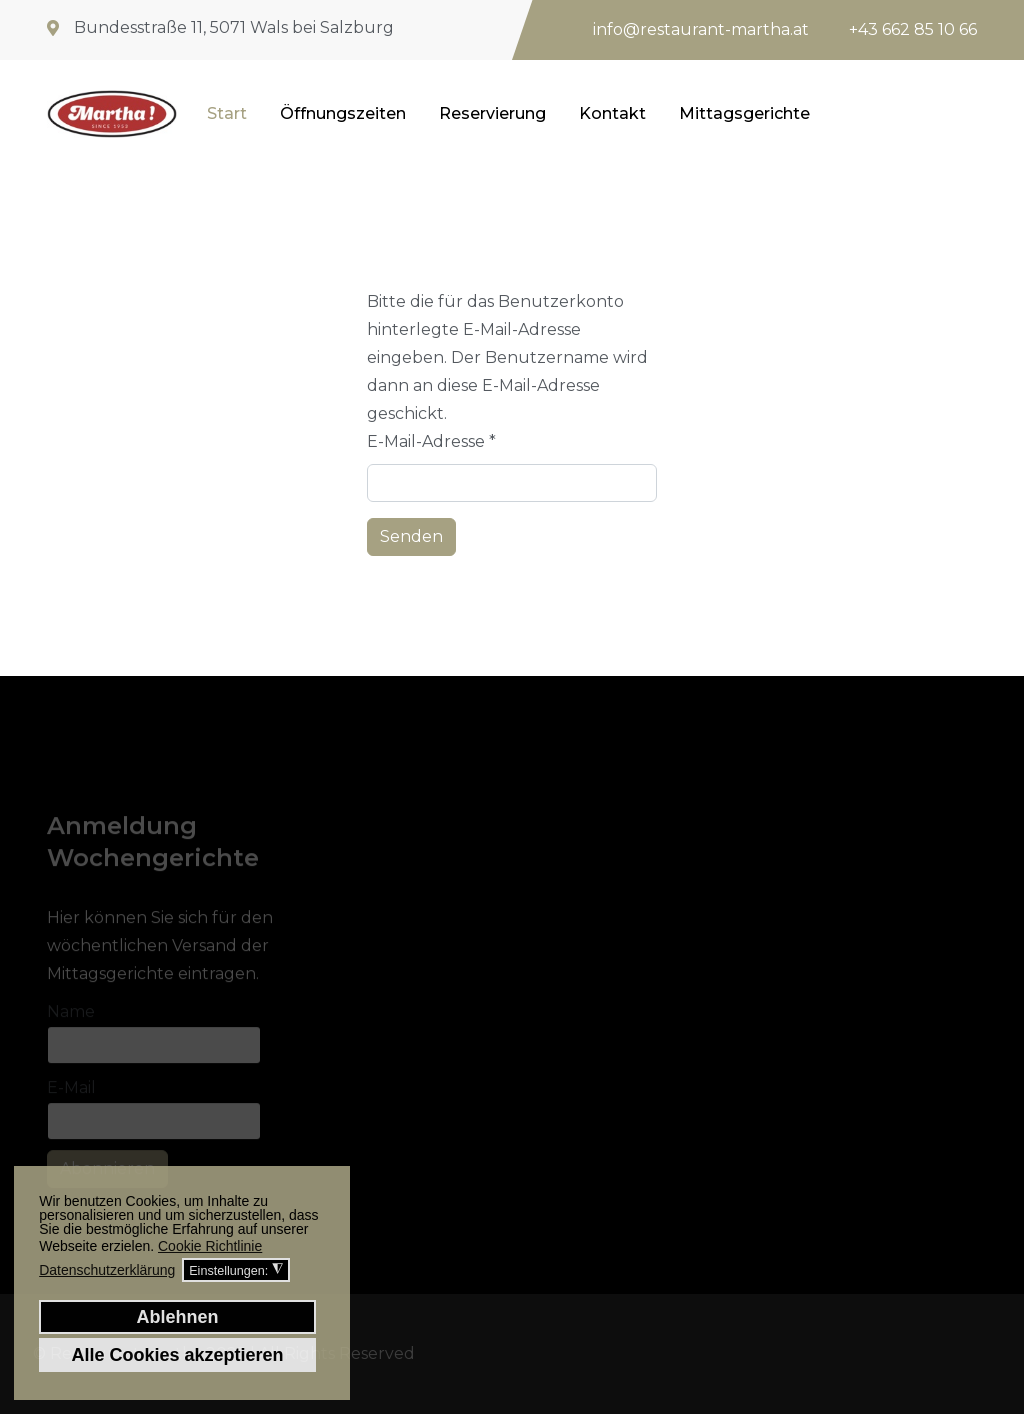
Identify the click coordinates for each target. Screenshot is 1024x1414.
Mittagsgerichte (744, 113)
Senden (411, 536)
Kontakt (612, 113)
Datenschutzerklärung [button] (107, 1270)
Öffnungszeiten (343, 113)
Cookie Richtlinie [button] (210, 1246)
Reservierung (492, 113)
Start (227, 113)
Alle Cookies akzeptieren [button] (177, 1355)
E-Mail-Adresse (431, 441)
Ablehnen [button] (177, 1317)
